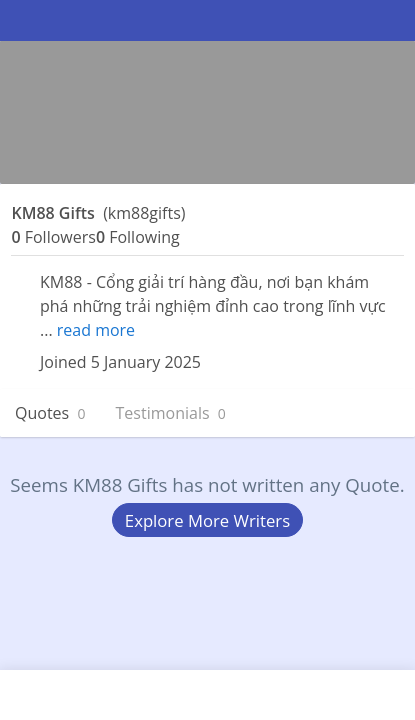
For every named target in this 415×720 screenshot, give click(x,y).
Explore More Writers (207, 520)
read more (96, 330)
